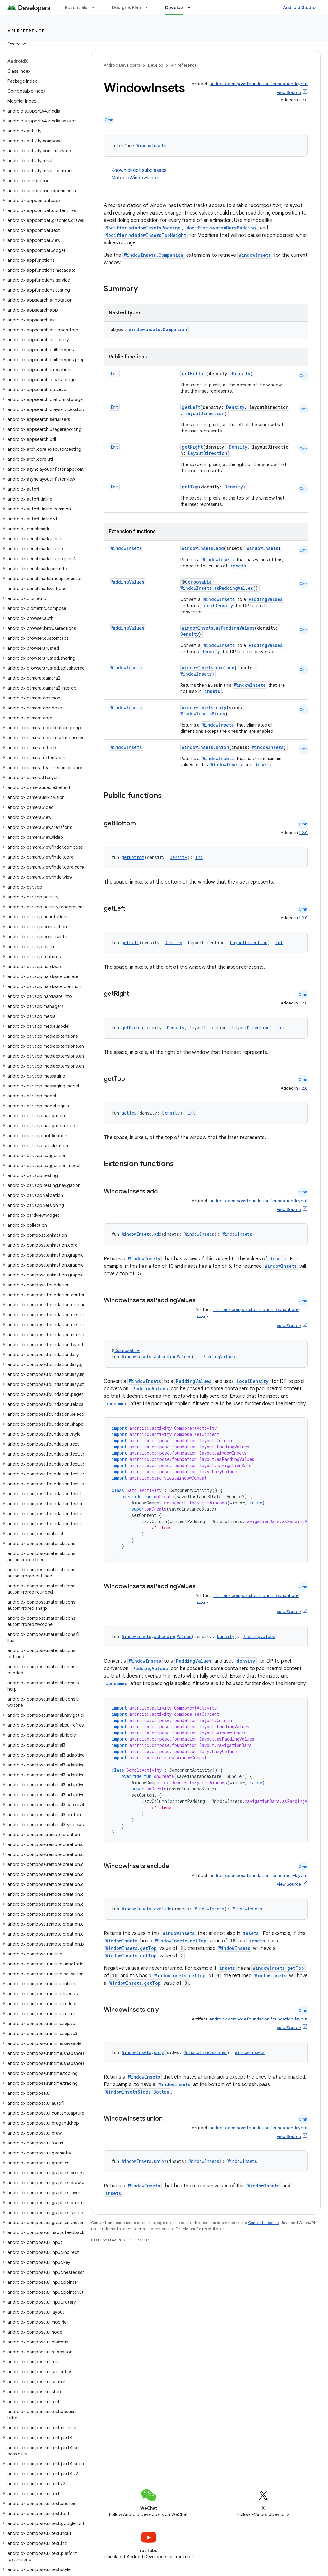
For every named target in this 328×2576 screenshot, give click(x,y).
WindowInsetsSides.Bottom (137, 2092)
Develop (155, 65)
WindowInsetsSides (202, 714)
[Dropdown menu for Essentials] (96, 7)
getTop (190, 487)
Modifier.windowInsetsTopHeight (145, 235)
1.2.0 (303, 100)
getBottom (194, 373)
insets (238, 566)
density (210, 651)
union (222, 747)
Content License (263, 2222)
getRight (192, 447)
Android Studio (299, 7)
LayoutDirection (204, 413)
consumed (116, 1403)
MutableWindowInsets (136, 178)
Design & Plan (126, 7)
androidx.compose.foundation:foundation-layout (259, 83)
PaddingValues (127, 582)
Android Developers (122, 65)
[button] (40, 111)
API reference (26, 31)
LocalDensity (217, 605)
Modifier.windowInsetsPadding (143, 228)
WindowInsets (151, 146)
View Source (289, 92)
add (220, 548)
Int (114, 373)
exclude (225, 668)
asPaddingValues (233, 588)
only (221, 707)
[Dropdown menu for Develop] (191, 7)
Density (241, 373)
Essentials (76, 7)
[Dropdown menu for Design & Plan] (149, 7)
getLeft (191, 407)
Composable (198, 582)
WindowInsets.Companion (153, 255)
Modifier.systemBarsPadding (221, 228)
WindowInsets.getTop (180, 1941)
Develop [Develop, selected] (174, 7)
